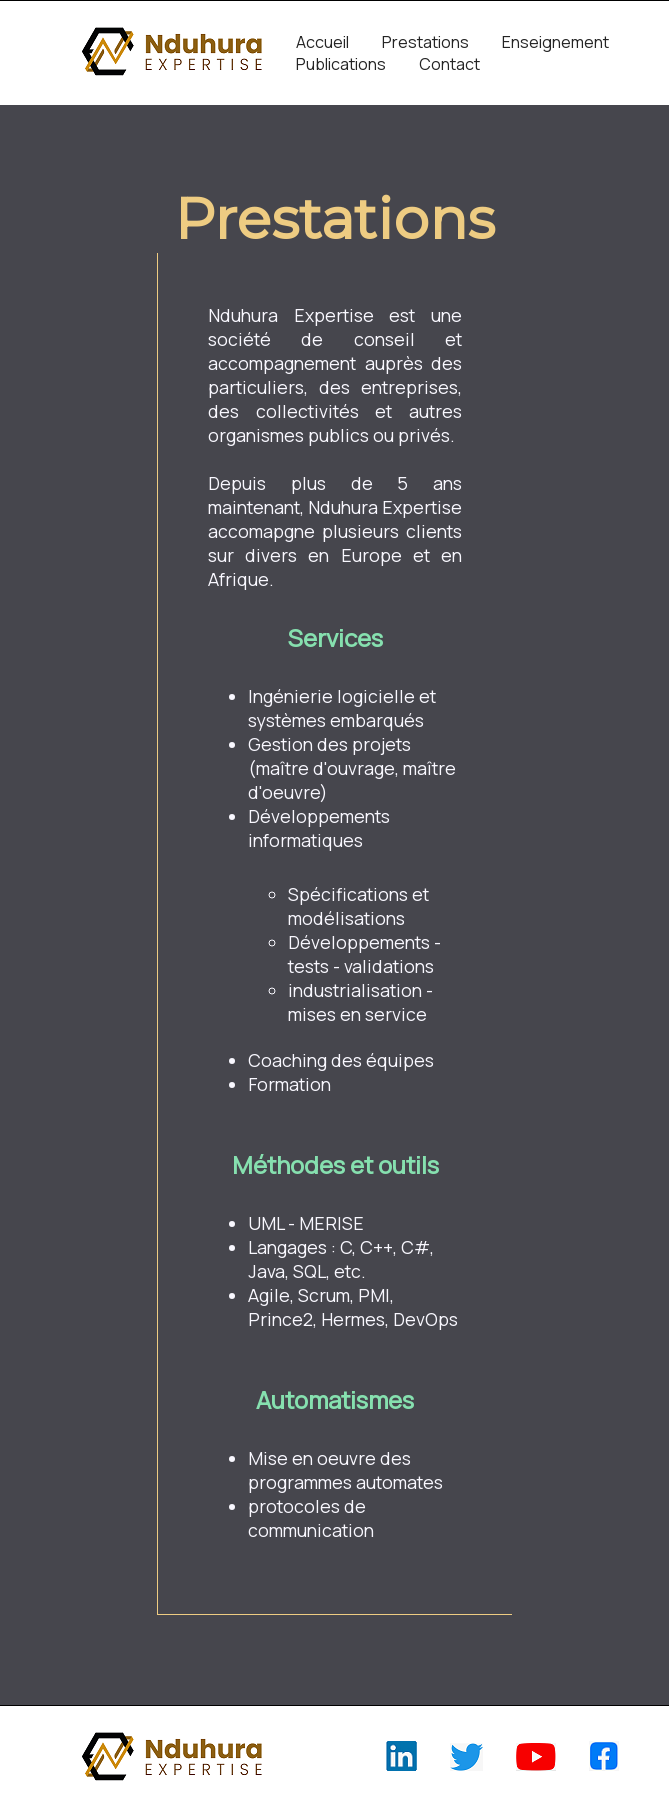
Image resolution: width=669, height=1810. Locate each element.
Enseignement (555, 42)
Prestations (425, 42)
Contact (449, 64)
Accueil (322, 42)
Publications (341, 64)
